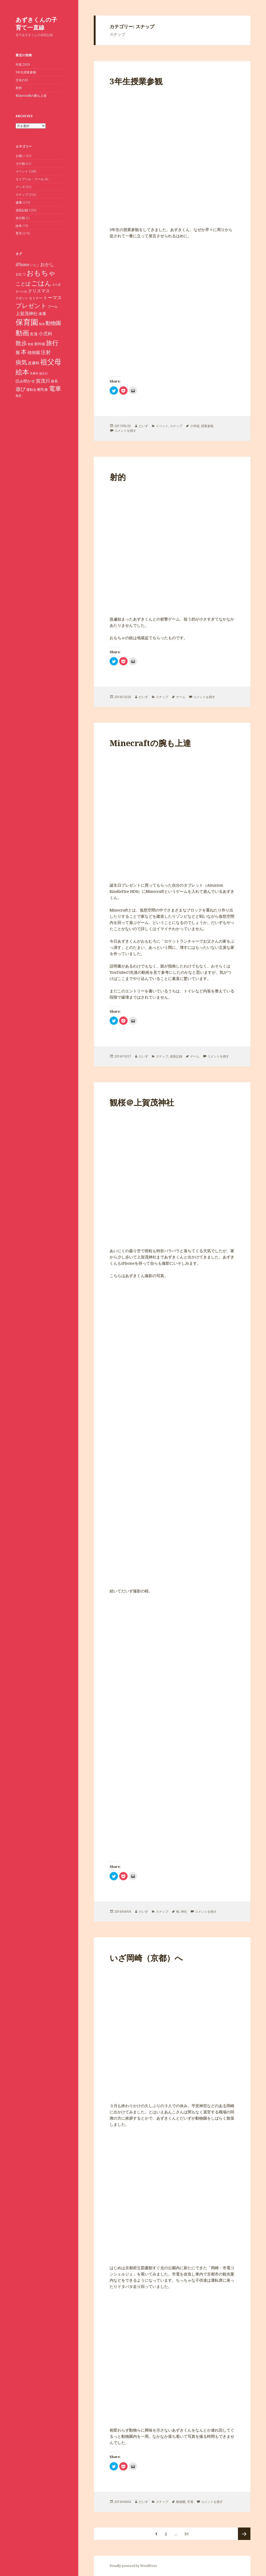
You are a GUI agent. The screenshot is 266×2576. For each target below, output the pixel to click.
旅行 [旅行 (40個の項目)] (52, 342)
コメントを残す (125, 430)
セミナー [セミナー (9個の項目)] (35, 298)
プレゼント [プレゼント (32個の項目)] (31, 306)
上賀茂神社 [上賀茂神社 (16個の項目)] (27, 313)
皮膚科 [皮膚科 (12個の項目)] (33, 362)
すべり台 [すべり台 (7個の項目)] (21, 291)
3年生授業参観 (26, 72)
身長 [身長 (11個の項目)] (54, 381)
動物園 (180, 2502)
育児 (19, 233)
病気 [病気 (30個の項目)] (21, 362)
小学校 (195, 426)
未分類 (20, 218)
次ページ (244, 2534)
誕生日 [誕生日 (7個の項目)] (43, 373)
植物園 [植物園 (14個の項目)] (34, 352)
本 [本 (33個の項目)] (24, 352)
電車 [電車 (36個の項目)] (55, 388)
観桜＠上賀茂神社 (142, 1102)
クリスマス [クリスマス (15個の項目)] (39, 291)
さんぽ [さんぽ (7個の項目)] (56, 284)
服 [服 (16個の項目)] (18, 352)
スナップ (22, 194)
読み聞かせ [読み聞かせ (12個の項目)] (25, 381)
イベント (22, 171)
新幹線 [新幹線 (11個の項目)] (39, 343)
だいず (143, 426)
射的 (19, 88)
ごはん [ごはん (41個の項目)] (41, 283)
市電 (190, 2502)
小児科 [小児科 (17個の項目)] (45, 333)
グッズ (20, 187)
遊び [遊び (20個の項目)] (20, 389)
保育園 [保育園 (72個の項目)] (27, 322)
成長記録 (22, 210)
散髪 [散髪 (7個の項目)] (31, 344)
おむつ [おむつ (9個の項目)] (21, 274)
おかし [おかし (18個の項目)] (47, 264)
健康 (19, 202)
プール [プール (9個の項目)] (53, 306)
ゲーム (180, 697)
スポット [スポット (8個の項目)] (22, 298)
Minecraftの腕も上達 (31, 95)
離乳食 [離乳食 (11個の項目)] (42, 389)
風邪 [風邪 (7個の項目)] (18, 396)
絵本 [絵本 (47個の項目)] (22, 372)
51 (186, 2534)
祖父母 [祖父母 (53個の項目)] (50, 361)
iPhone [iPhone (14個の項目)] (22, 264)
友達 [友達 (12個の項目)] (34, 333)
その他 (20, 163)
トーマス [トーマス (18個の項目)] (52, 297)
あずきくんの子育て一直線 (36, 23)
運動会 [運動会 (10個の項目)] (31, 389)
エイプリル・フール (30, 179)
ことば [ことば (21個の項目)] (23, 283)
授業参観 (207, 426)
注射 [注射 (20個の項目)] (46, 352)
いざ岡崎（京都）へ (146, 1957)
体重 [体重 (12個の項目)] (42, 313)
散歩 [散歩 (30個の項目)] (21, 343)
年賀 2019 (23, 64)
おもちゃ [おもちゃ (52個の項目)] (41, 272)
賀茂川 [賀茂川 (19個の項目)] (43, 380)
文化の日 (22, 80)
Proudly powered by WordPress (133, 2566)
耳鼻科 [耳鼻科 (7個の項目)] (34, 373)
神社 (184, 1911)
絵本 (19, 226)
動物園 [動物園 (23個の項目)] (53, 322)
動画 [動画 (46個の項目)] (22, 332)
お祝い (20, 156)
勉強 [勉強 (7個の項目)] (42, 324)
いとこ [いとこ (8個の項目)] (34, 265)
